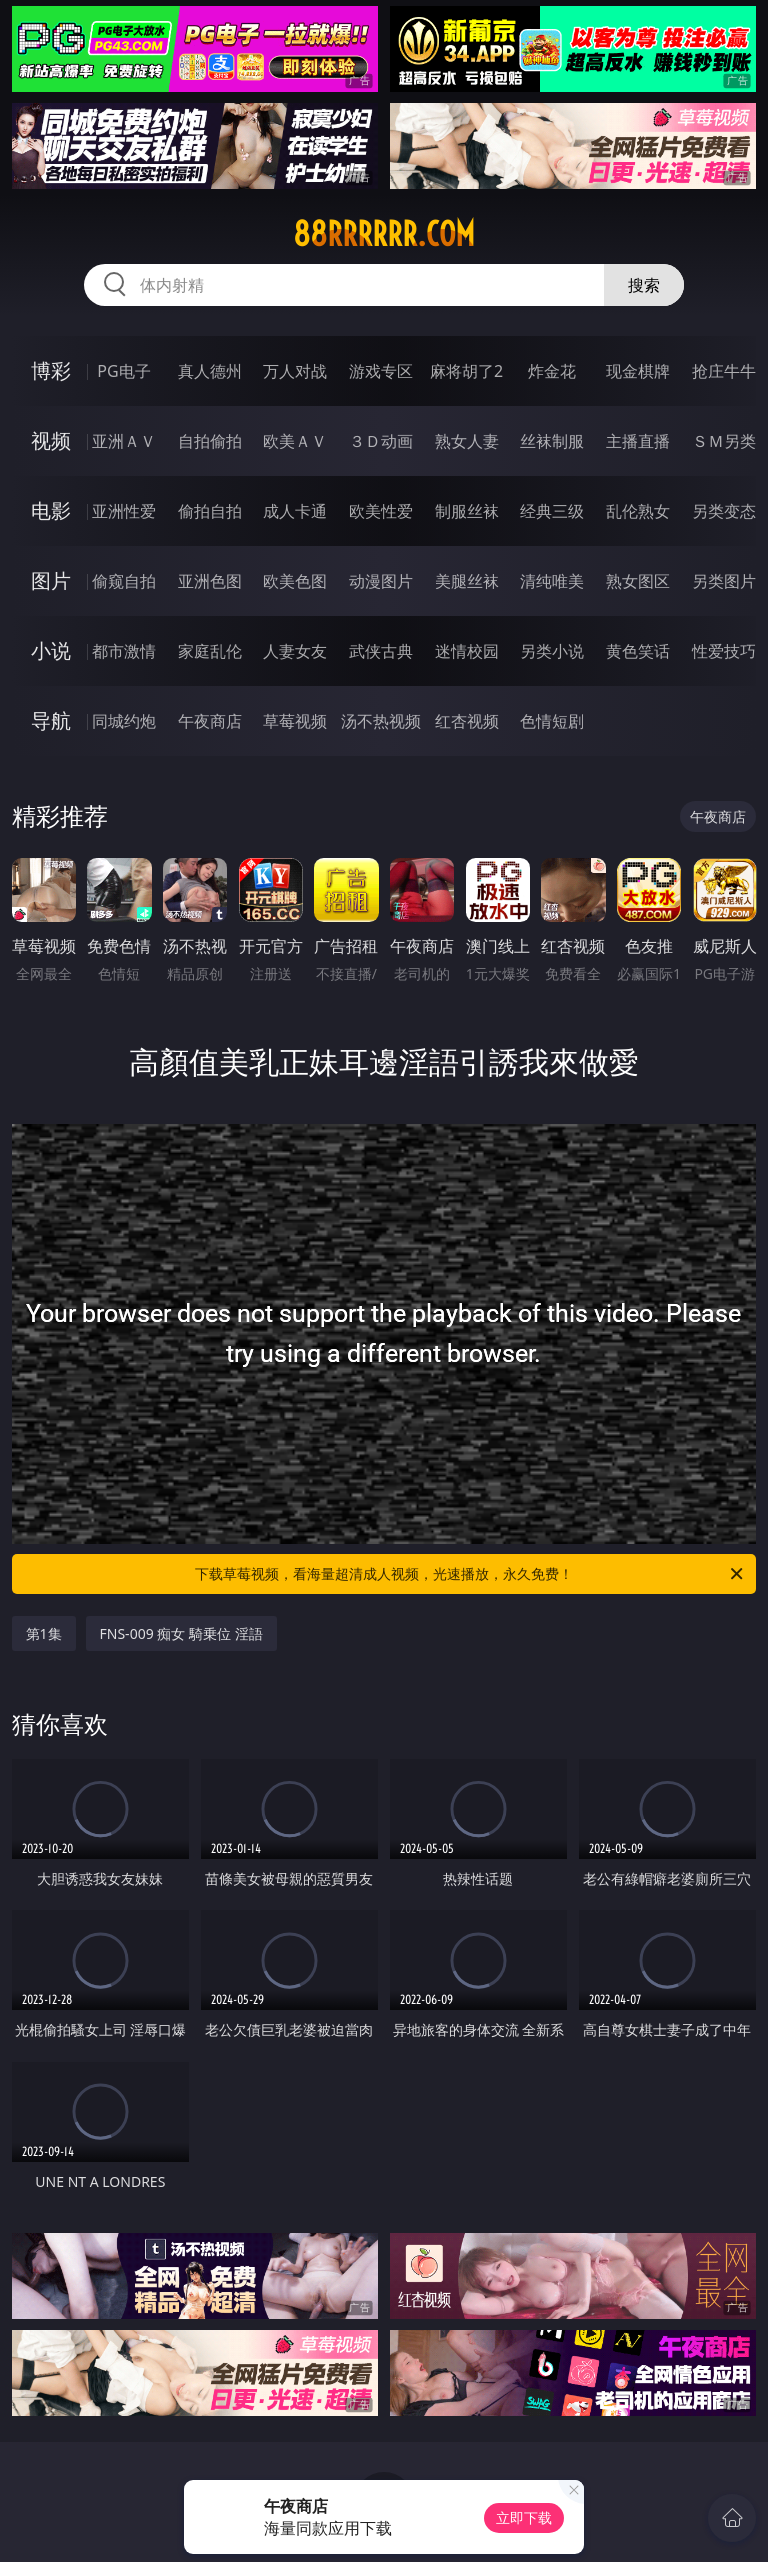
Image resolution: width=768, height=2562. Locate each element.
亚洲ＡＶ (124, 441)
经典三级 (552, 511)
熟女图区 (638, 581)
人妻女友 (295, 651)
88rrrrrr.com (384, 234)
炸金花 (552, 371)
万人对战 (295, 371)
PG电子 (123, 371)
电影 (51, 510)
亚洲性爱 (124, 511)
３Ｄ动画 (381, 441)
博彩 (51, 370)
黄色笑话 (638, 651)
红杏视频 (467, 721)
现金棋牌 (638, 371)
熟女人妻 (467, 441)
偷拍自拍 (210, 511)
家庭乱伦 (210, 651)
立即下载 (524, 2517)
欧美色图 (295, 581)
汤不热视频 (381, 721)
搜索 (644, 285)
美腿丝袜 (467, 581)
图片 (51, 580)
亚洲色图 (210, 581)
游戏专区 (381, 371)
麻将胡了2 (466, 371)
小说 (51, 650)
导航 (51, 720)
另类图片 (724, 581)
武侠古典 (381, 651)
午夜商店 (210, 721)
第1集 (44, 1633)
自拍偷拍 (210, 441)
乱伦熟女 (638, 511)
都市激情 (124, 651)
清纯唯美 (552, 581)
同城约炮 (124, 721)
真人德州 (210, 371)
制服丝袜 (467, 511)
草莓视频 (295, 721)
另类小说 (552, 651)
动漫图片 (381, 581)
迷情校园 (467, 651)
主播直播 (638, 441)
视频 (51, 440)
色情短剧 (552, 721)
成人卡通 (295, 511)
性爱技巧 (724, 651)
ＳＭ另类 (724, 441)
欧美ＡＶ (295, 441)
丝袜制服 (552, 441)
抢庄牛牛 (724, 371)
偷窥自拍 (124, 581)
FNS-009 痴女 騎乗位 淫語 (181, 1633)
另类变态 (724, 511)
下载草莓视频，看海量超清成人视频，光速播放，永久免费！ (470, 1574)
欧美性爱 (381, 511)
